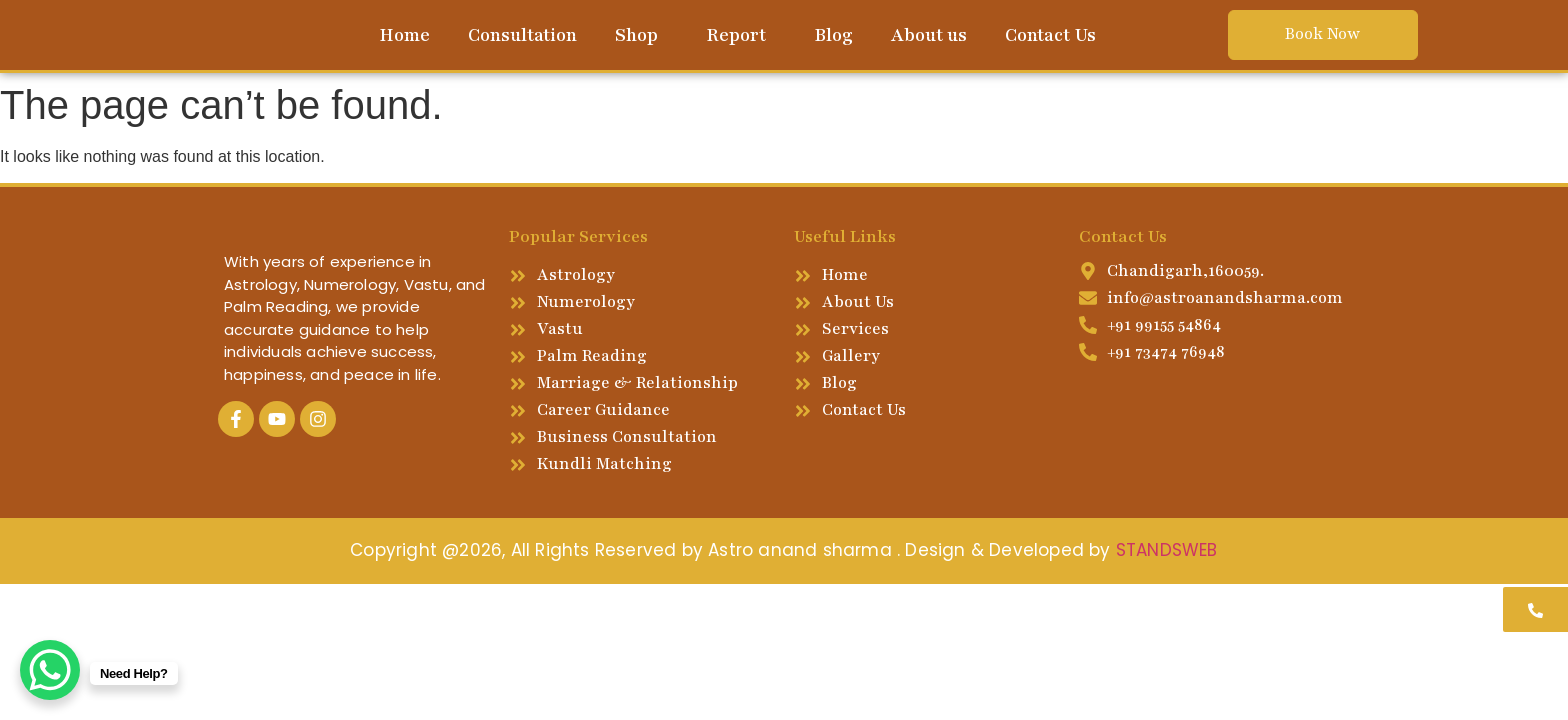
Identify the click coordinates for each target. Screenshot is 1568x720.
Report (736, 35)
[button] (641, 35)
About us (929, 35)
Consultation (522, 35)
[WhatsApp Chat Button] (50, 670)
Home (404, 35)
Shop (636, 35)
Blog (833, 35)
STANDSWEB (1167, 550)
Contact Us (1050, 35)
